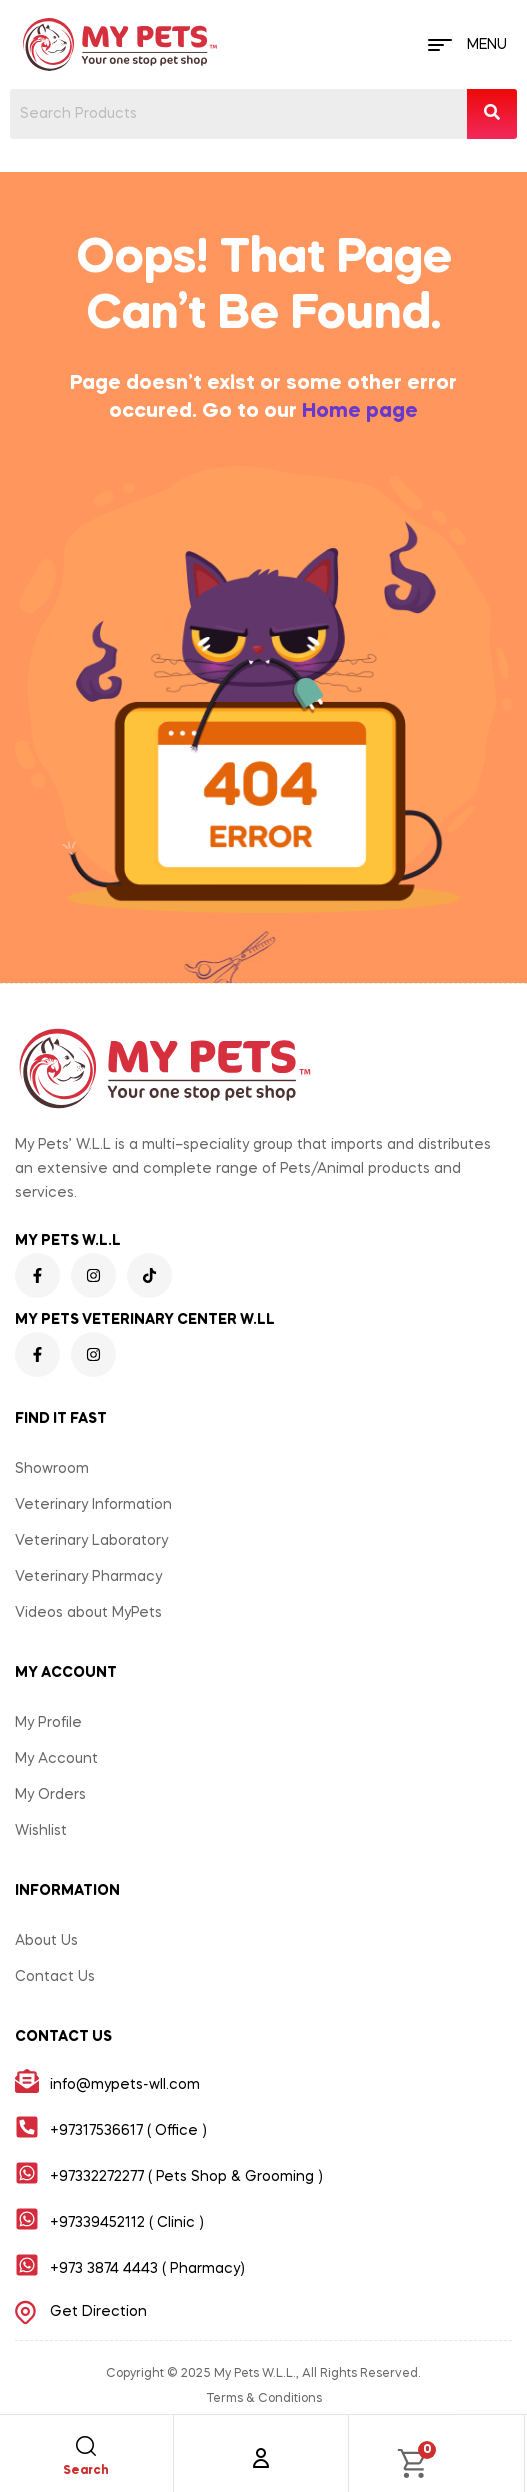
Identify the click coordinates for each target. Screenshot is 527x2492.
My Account (56, 1759)
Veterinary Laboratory (91, 1541)
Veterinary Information (93, 1505)
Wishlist (41, 1831)
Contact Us (55, 1977)
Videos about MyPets (88, 1613)
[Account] (261, 2458)
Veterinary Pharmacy (88, 1577)
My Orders (50, 1795)
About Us (46, 1941)
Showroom (52, 1469)
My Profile (48, 1723)
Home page (360, 412)
